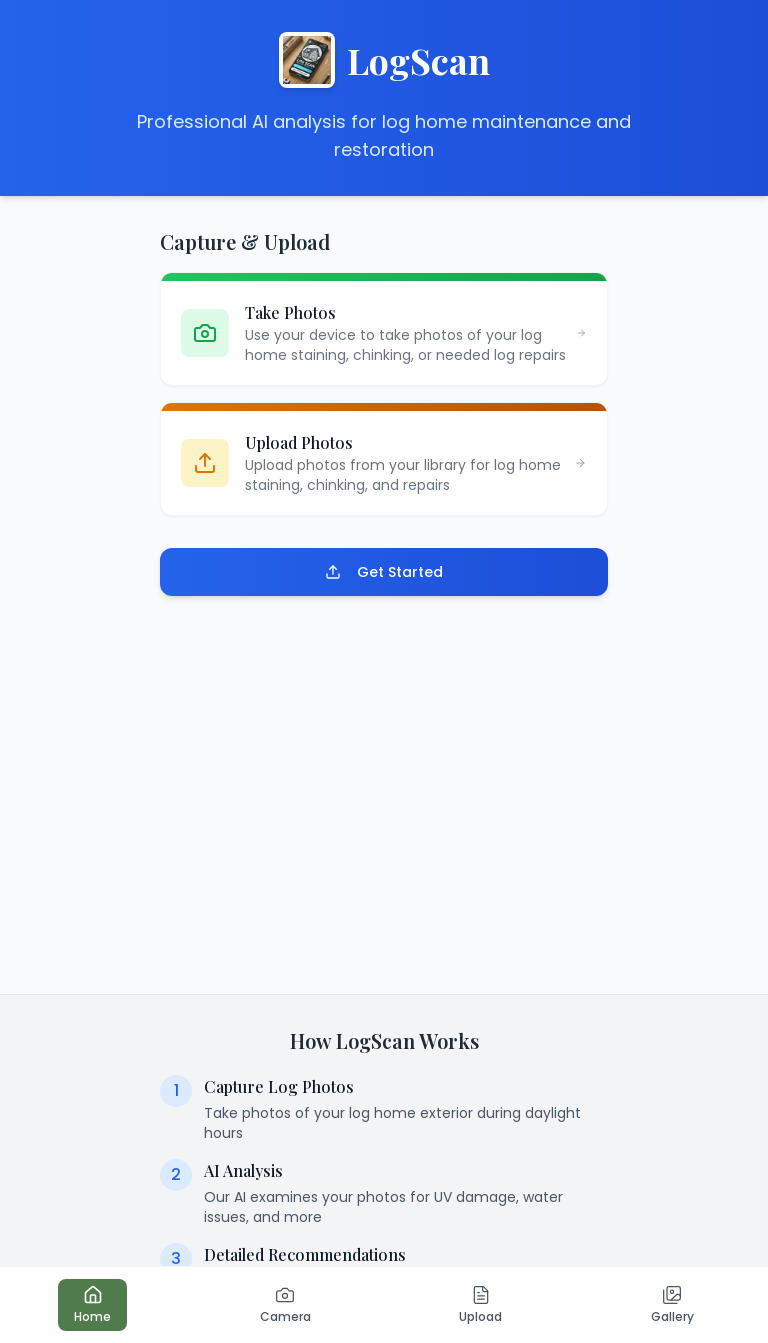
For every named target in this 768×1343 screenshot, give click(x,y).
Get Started (384, 572)
